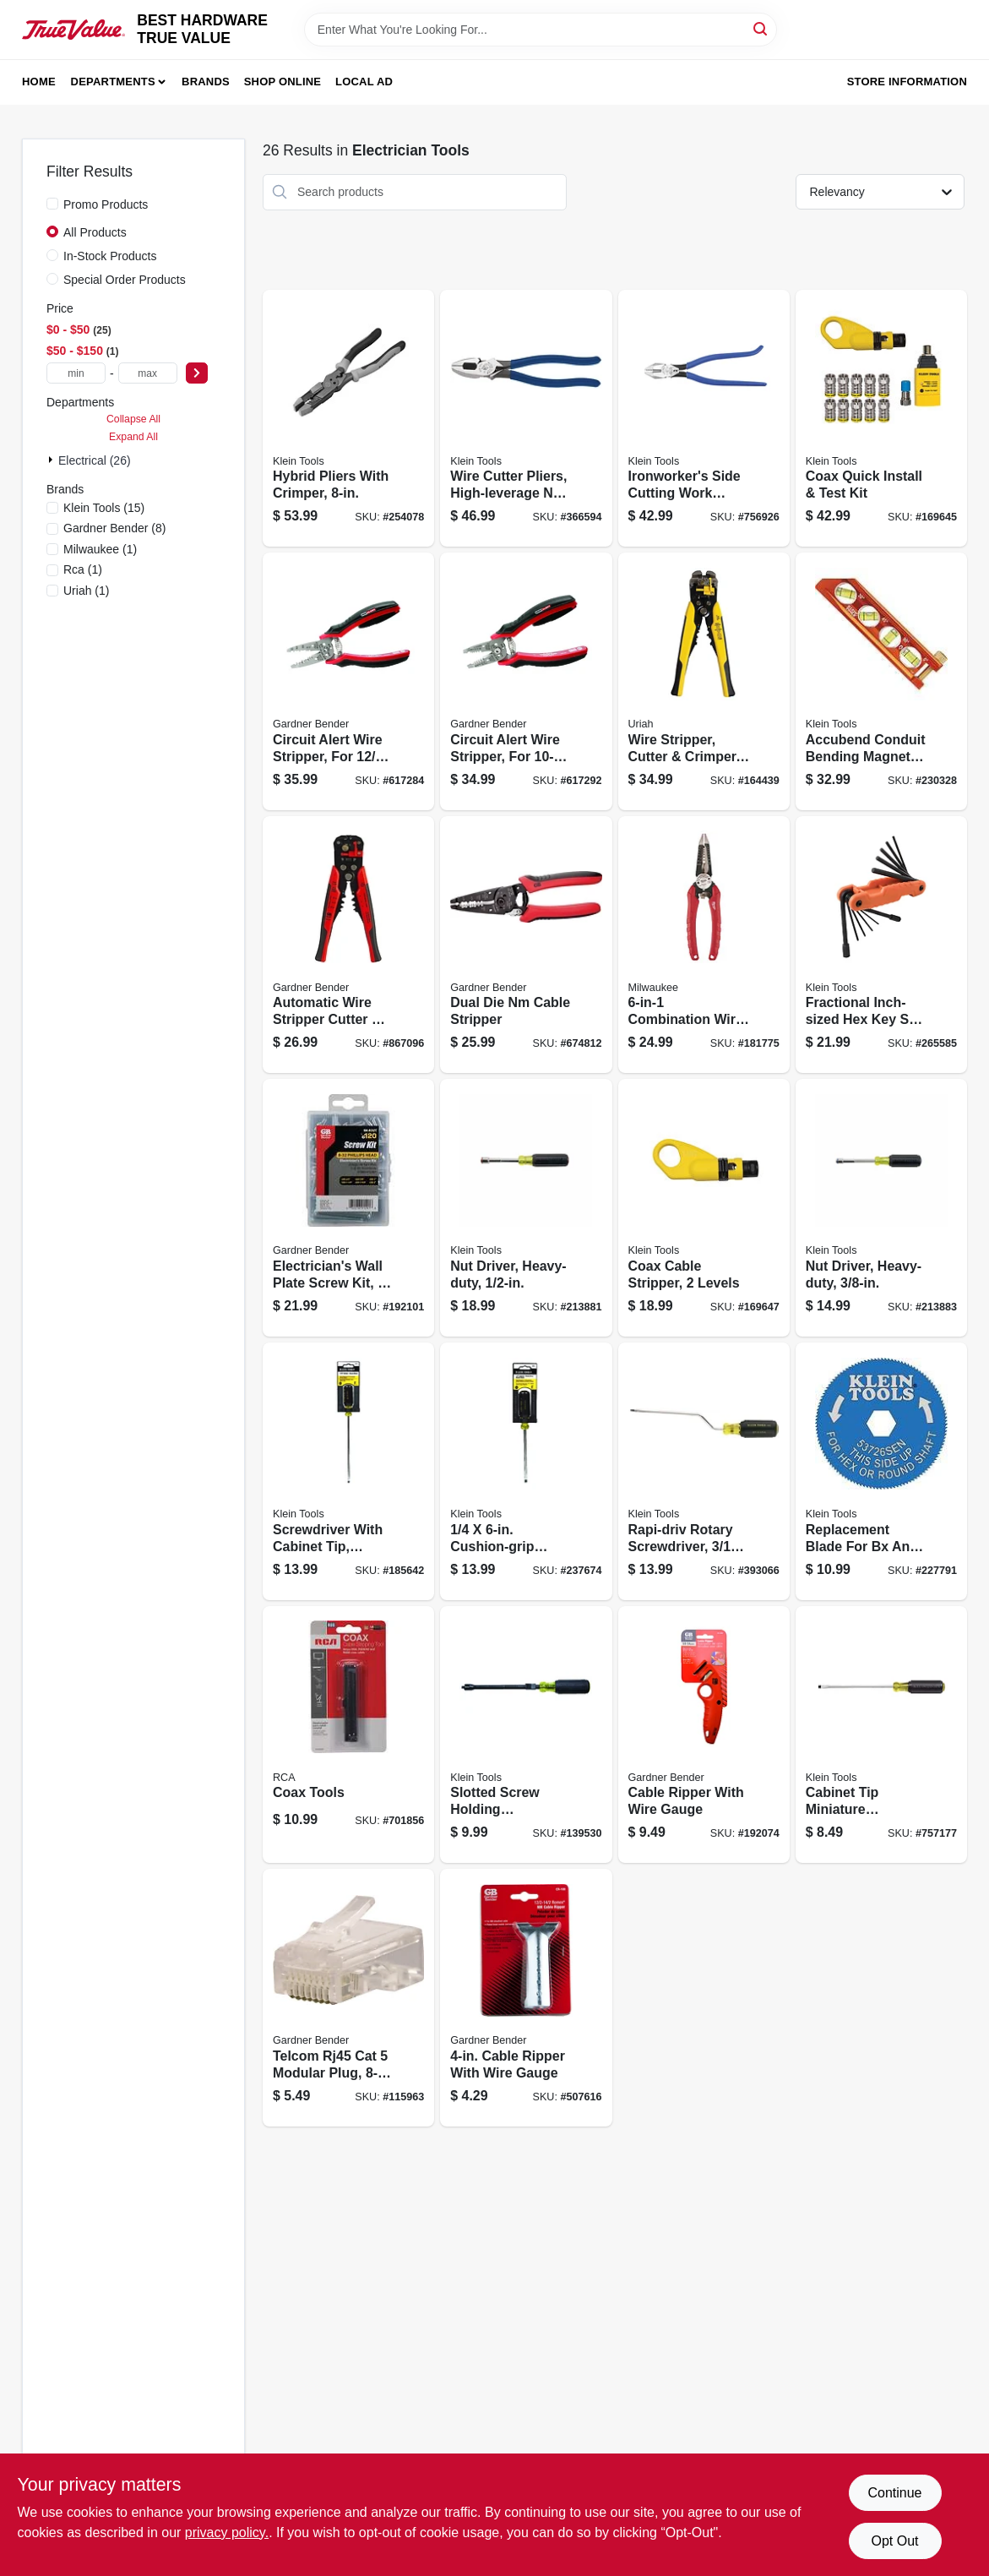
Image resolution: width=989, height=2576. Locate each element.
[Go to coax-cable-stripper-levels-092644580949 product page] (704, 1208)
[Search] (761, 28)
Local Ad (364, 81)
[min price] (76, 373)
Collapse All (133, 419)
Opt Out (894, 2541)
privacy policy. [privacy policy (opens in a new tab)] (227, 2532)
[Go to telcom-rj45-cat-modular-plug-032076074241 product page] (348, 1998)
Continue (894, 2493)
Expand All (133, 437)
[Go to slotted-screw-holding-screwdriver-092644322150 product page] (525, 1735)
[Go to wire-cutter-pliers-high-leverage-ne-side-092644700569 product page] (525, 418)
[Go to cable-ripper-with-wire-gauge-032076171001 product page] (525, 1998)
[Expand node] (52, 459)
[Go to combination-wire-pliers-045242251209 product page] (704, 945)
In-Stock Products (110, 256)
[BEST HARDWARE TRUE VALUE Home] (73, 30)
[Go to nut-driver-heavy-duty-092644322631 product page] (881, 1208)
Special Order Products (124, 279)
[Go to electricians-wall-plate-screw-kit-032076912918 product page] (348, 1208)
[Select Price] (197, 373)
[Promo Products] (52, 204)
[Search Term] (540, 29)
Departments (113, 81)
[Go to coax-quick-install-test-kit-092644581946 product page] (881, 418)
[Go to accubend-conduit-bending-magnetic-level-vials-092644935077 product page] (881, 681)
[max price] (147, 373)
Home (39, 81)
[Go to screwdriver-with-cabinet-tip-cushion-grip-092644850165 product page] (348, 1471)
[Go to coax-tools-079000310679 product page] (348, 1735)
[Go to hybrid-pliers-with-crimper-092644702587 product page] (348, 418)
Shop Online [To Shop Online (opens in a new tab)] (283, 81)
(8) (114, 528)
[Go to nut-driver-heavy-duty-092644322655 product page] (525, 1208)
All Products (95, 232)
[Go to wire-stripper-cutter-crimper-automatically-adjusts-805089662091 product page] (704, 681)
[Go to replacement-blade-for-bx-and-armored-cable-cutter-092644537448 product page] (881, 1471)
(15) (103, 508)
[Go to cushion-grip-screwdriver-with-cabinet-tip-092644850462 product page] (525, 1471)
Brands (206, 81)
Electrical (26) (94, 460)
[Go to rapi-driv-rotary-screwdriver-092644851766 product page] (704, 1471)
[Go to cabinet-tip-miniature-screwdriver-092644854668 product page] (881, 1735)
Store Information (907, 81)
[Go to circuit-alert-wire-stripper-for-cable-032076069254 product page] (348, 681)
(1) (100, 549)
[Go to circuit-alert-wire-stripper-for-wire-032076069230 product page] (525, 681)
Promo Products (105, 204)
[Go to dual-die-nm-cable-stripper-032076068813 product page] (525, 945)
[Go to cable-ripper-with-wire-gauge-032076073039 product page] (704, 1735)
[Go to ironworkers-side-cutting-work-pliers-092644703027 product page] (704, 418)
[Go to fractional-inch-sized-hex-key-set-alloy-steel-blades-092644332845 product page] (881, 945)
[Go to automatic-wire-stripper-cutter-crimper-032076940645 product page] (348, 945)
